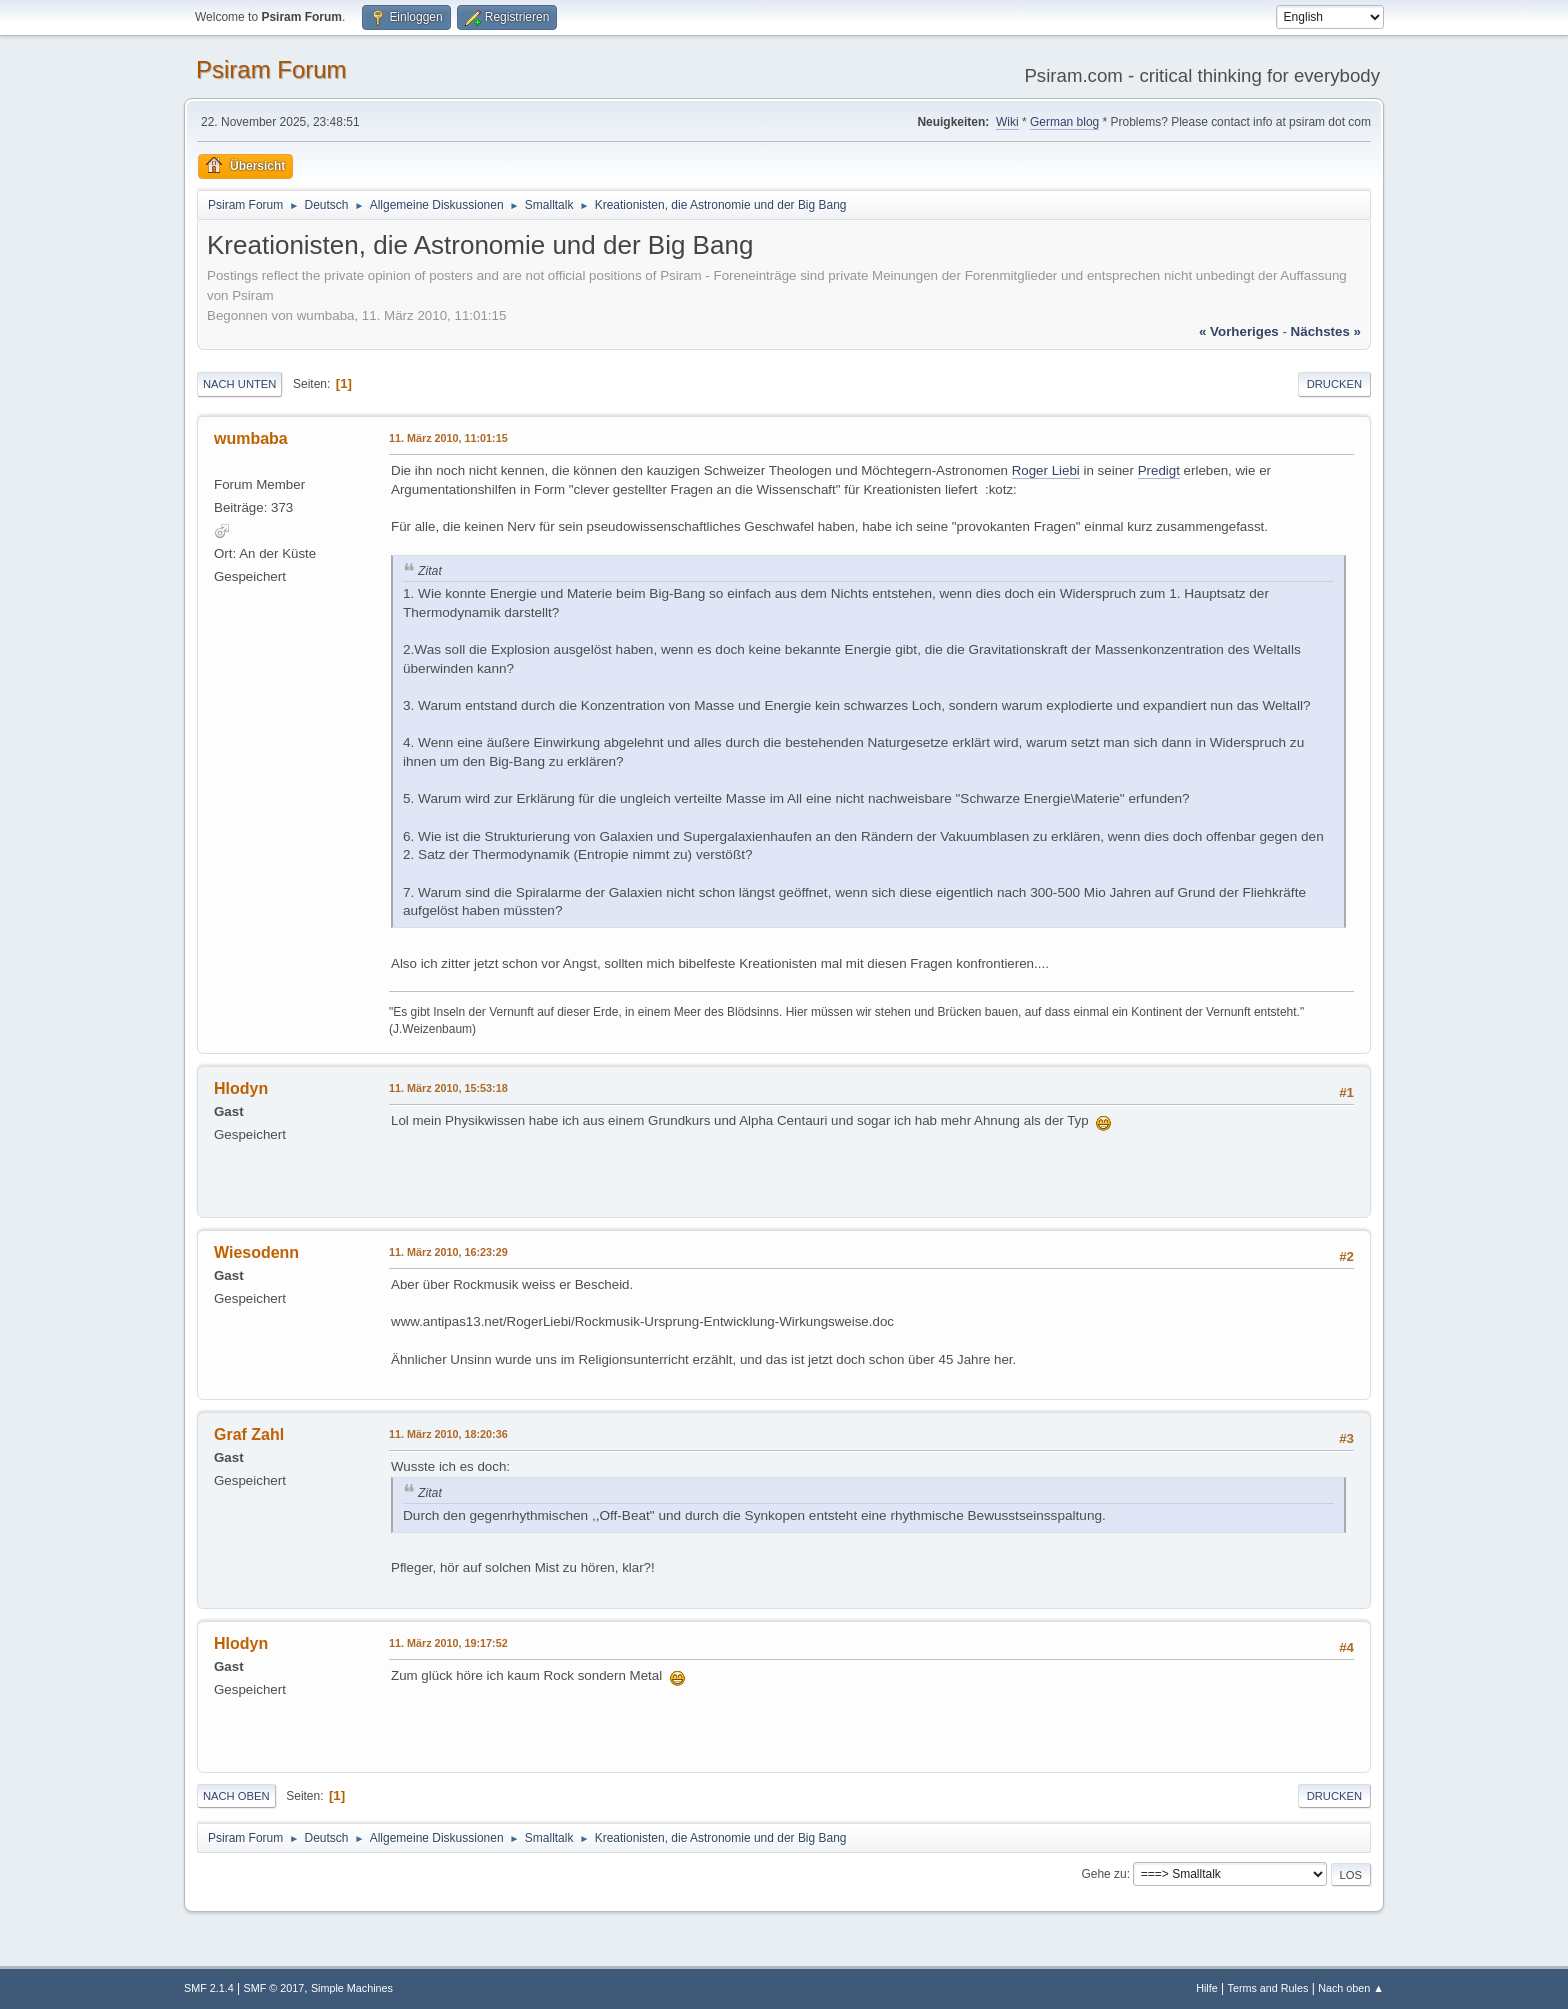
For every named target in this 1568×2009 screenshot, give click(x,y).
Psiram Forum (271, 69)
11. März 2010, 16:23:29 (448, 1252)
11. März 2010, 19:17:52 (448, 1643)
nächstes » (1326, 331)
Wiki (1007, 122)
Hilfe (1207, 1988)
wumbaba (251, 438)
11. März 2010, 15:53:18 (448, 1088)
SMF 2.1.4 (209, 1988)
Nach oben (236, 1796)
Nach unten (239, 384)
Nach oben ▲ (1351, 1988)
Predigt (1159, 470)
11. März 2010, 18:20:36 (448, 1434)
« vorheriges (1239, 331)
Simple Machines (352, 1988)
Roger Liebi (1046, 470)
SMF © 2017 (274, 1988)
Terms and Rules (1268, 1988)
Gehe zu (1103, 1874)
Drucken (1334, 384)
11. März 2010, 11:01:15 (448, 438)
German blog (1064, 122)
